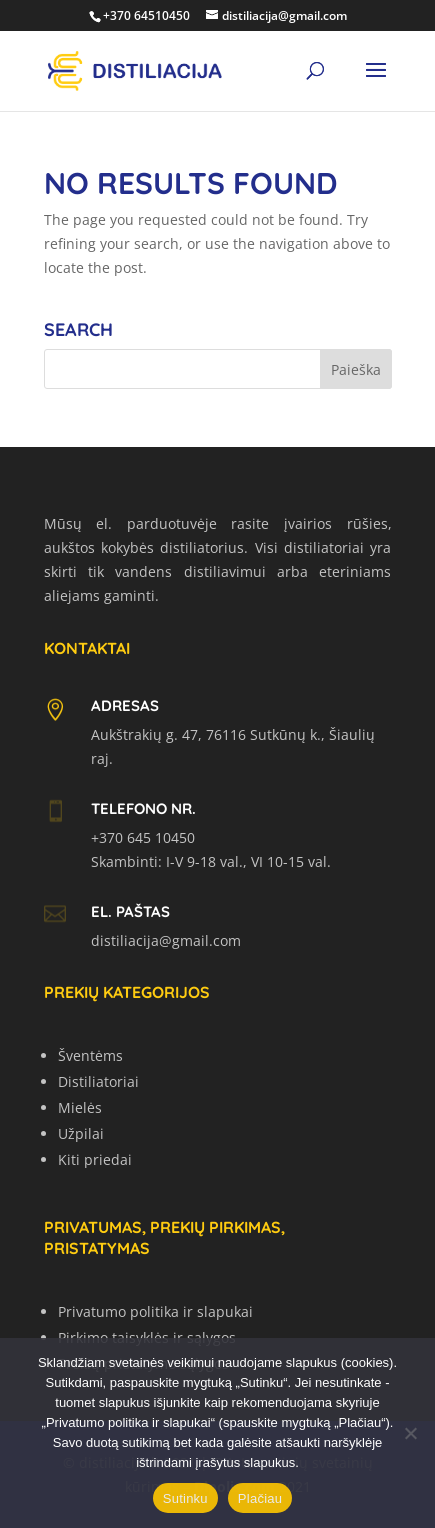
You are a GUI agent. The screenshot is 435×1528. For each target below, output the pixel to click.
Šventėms (90, 1055)
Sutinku (185, 1498)
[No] (410, 1433)
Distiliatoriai (98, 1081)
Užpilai (81, 1133)
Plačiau (260, 1498)
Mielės (80, 1107)
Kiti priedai (95, 1159)
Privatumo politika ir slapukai (155, 1311)
